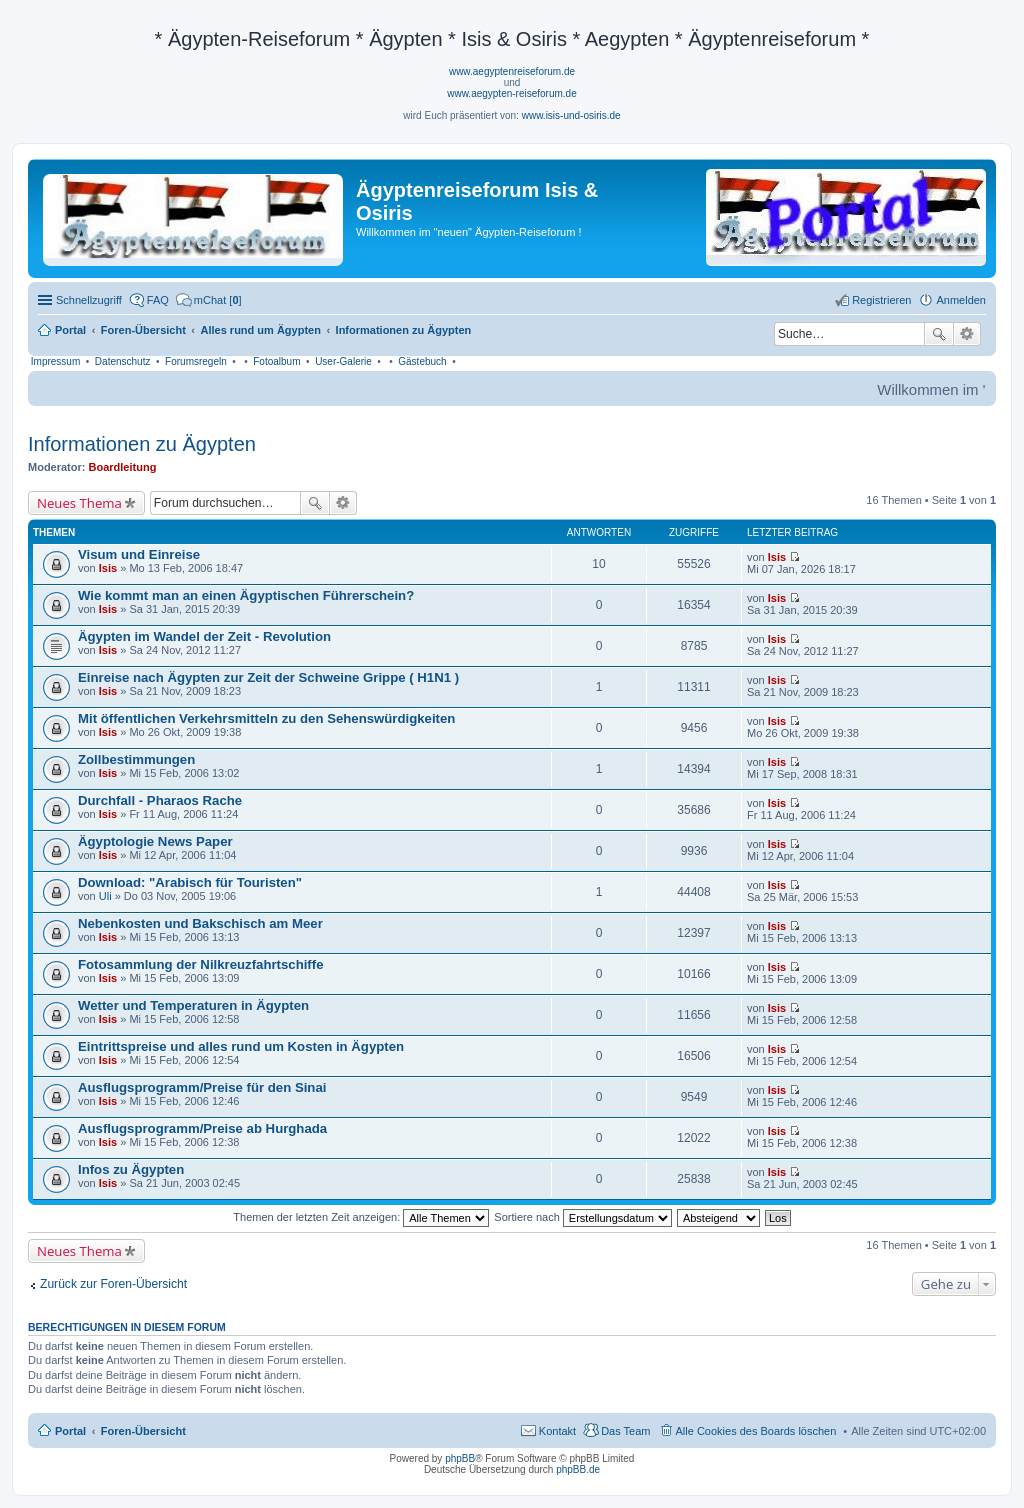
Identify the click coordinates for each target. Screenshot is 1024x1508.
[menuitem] (209, 300)
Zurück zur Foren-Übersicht (113, 1284)
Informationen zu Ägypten (142, 444)
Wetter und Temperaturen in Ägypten (193, 1005)
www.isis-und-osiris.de (571, 115)
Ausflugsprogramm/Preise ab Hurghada (202, 1128)
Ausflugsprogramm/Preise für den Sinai (202, 1087)
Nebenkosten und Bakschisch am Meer (200, 923)
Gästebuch (422, 361)
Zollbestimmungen (136, 759)
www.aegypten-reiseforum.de (512, 93)
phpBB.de (578, 1469)
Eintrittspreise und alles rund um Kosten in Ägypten (241, 1046)
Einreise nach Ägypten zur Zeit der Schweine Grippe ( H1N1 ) (268, 677)
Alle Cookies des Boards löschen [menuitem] (756, 1431)
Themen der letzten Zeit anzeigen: (361, 1217)
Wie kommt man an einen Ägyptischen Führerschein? (246, 595)
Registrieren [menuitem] (881, 300)
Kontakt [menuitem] (557, 1431)
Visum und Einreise (139, 554)
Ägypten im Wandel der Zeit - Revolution (204, 636)
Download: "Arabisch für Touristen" (190, 882)
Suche (939, 334)
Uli (105, 896)
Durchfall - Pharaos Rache (160, 800)
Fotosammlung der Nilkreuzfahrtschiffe (200, 964)
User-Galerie (343, 361)
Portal (70, 330)
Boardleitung (123, 467)
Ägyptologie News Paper (155, 841)
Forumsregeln (196, 361)
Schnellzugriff (89, 300)
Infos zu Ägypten (131, 1169)
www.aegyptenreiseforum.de (512, 71)
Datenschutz (123, 361)
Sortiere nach (582, 1217)
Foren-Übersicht (143, 1431)
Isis (108, 568)
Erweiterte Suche (967, 334)
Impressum (55, 361)
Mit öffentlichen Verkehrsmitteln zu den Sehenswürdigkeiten (266, 718)
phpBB (460, 1458)
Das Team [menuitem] (625, 1431)
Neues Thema (79, 503)
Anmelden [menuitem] (961, 300)
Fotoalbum (276, 361)
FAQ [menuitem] (158, 300)
